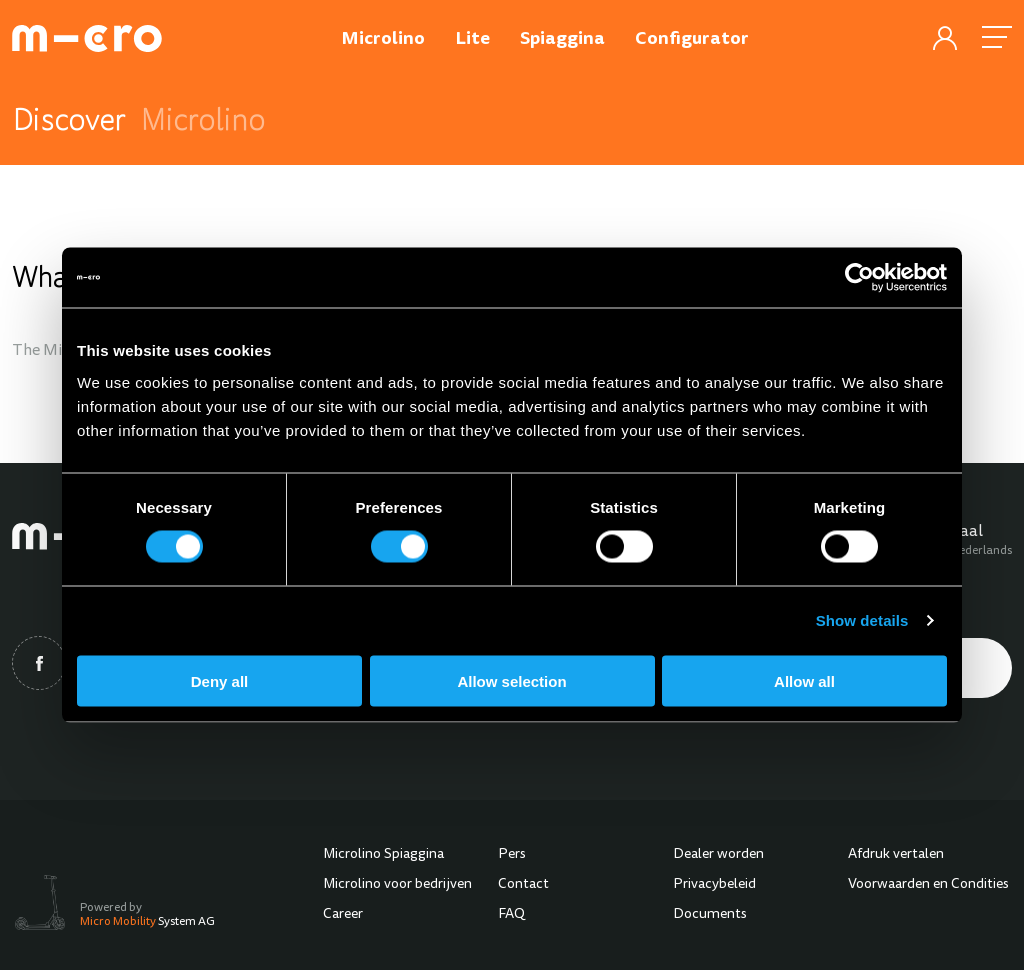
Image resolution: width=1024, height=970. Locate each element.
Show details (862, 620)
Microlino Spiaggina (383, 855)
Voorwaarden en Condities (928, 885)
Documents (710, 915)
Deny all (220, 680)
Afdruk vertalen (896, 855)
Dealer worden (718, 855)
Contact (523, 885)
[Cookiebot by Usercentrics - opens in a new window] (859, 278)
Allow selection (511, 680)
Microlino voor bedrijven (397, 885)
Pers (512, 855)
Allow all (804, 680)
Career (343, 915)
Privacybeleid (714, 885)
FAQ (511, 915)
